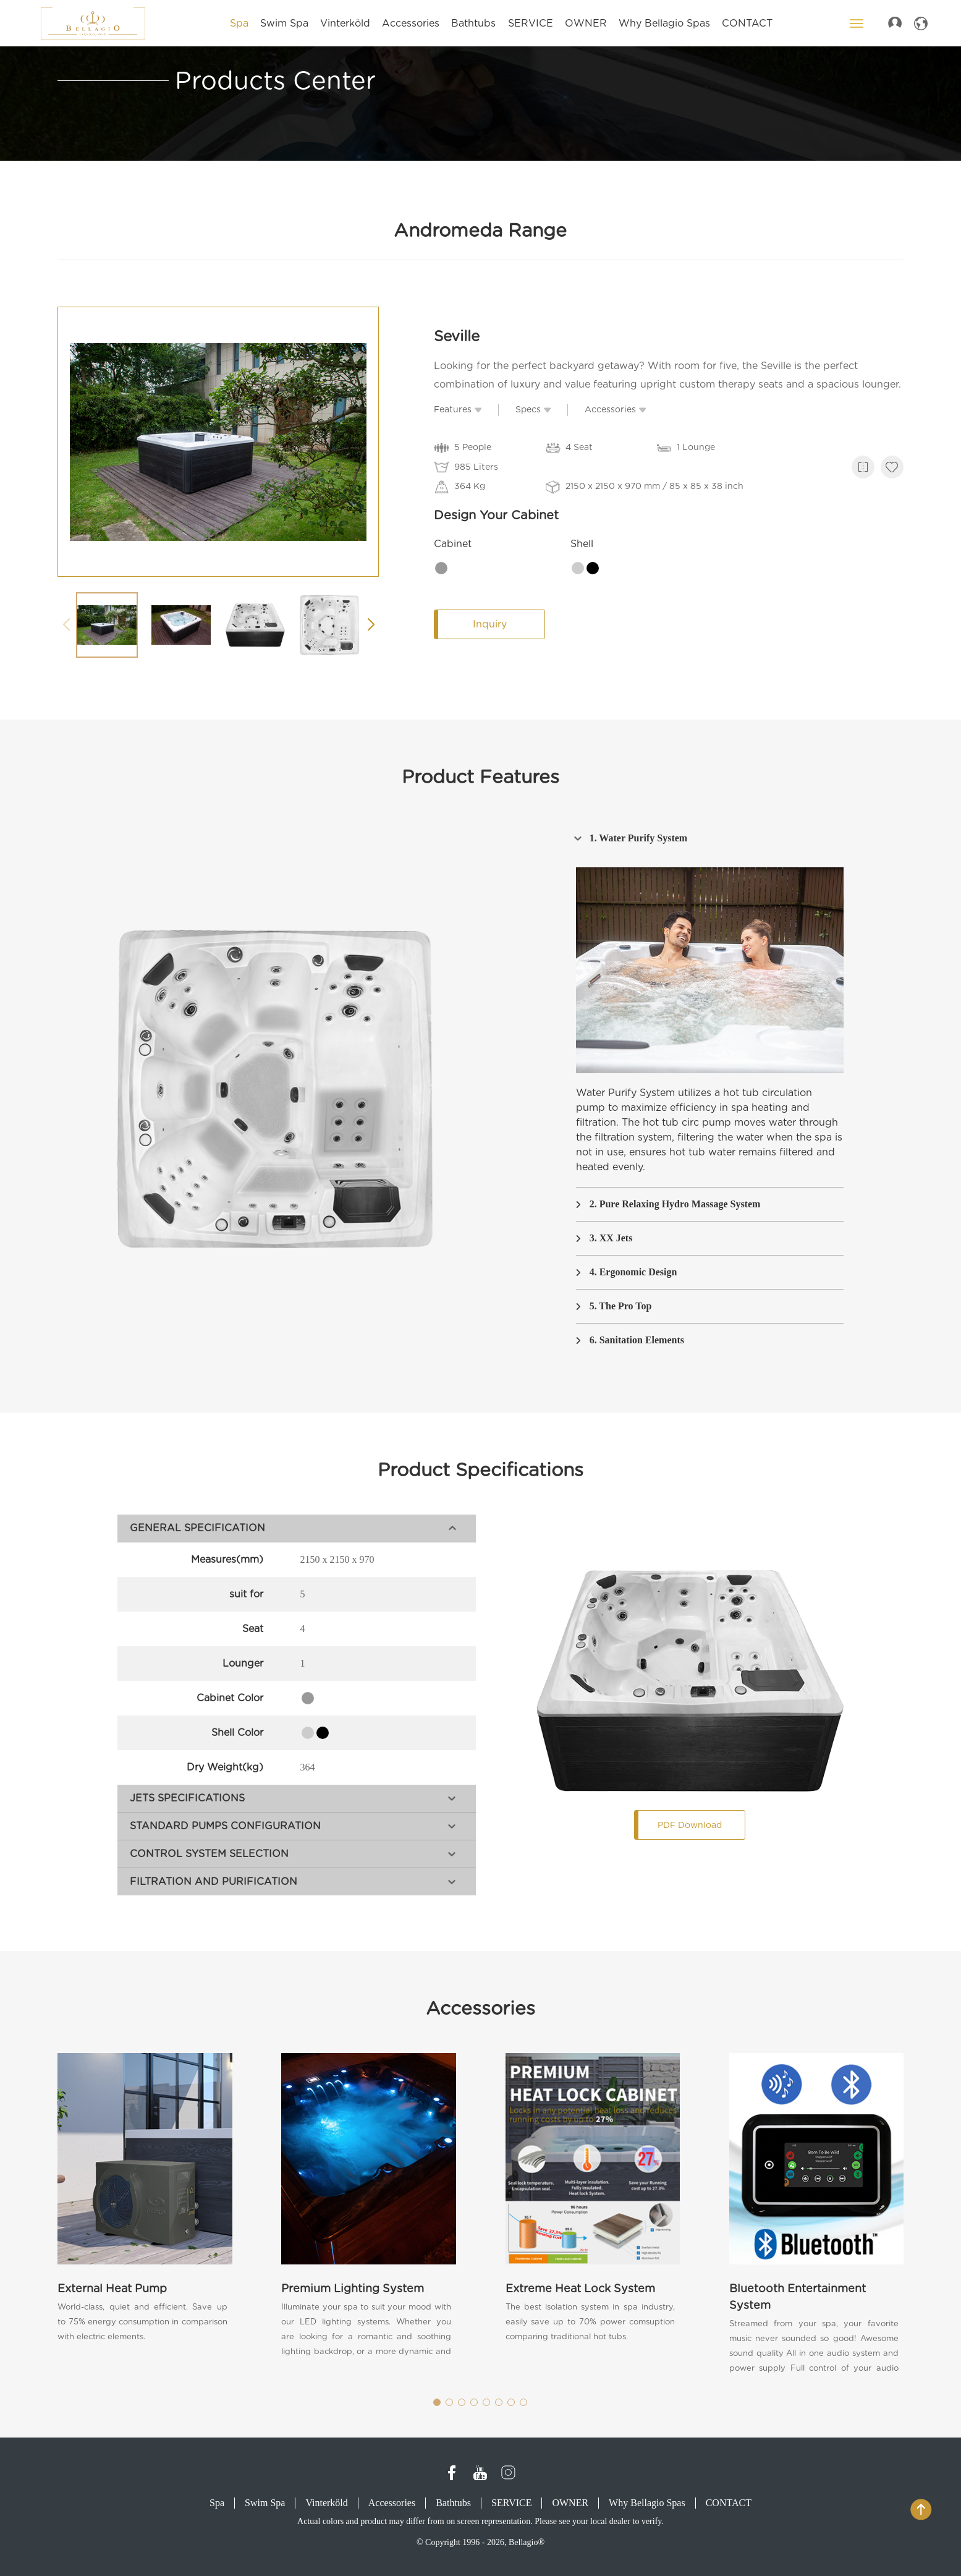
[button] (372, 626)
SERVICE (511, 2502)
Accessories (616, 409)
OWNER (570, 2502)
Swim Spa (265, 2502)
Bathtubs (453, 2502)
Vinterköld (326, 2502)
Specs (534, 409)
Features (459, 409)
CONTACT (728, 2502)
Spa (217, 2502)
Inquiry (496, 624)
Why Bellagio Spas (647, 2502)
